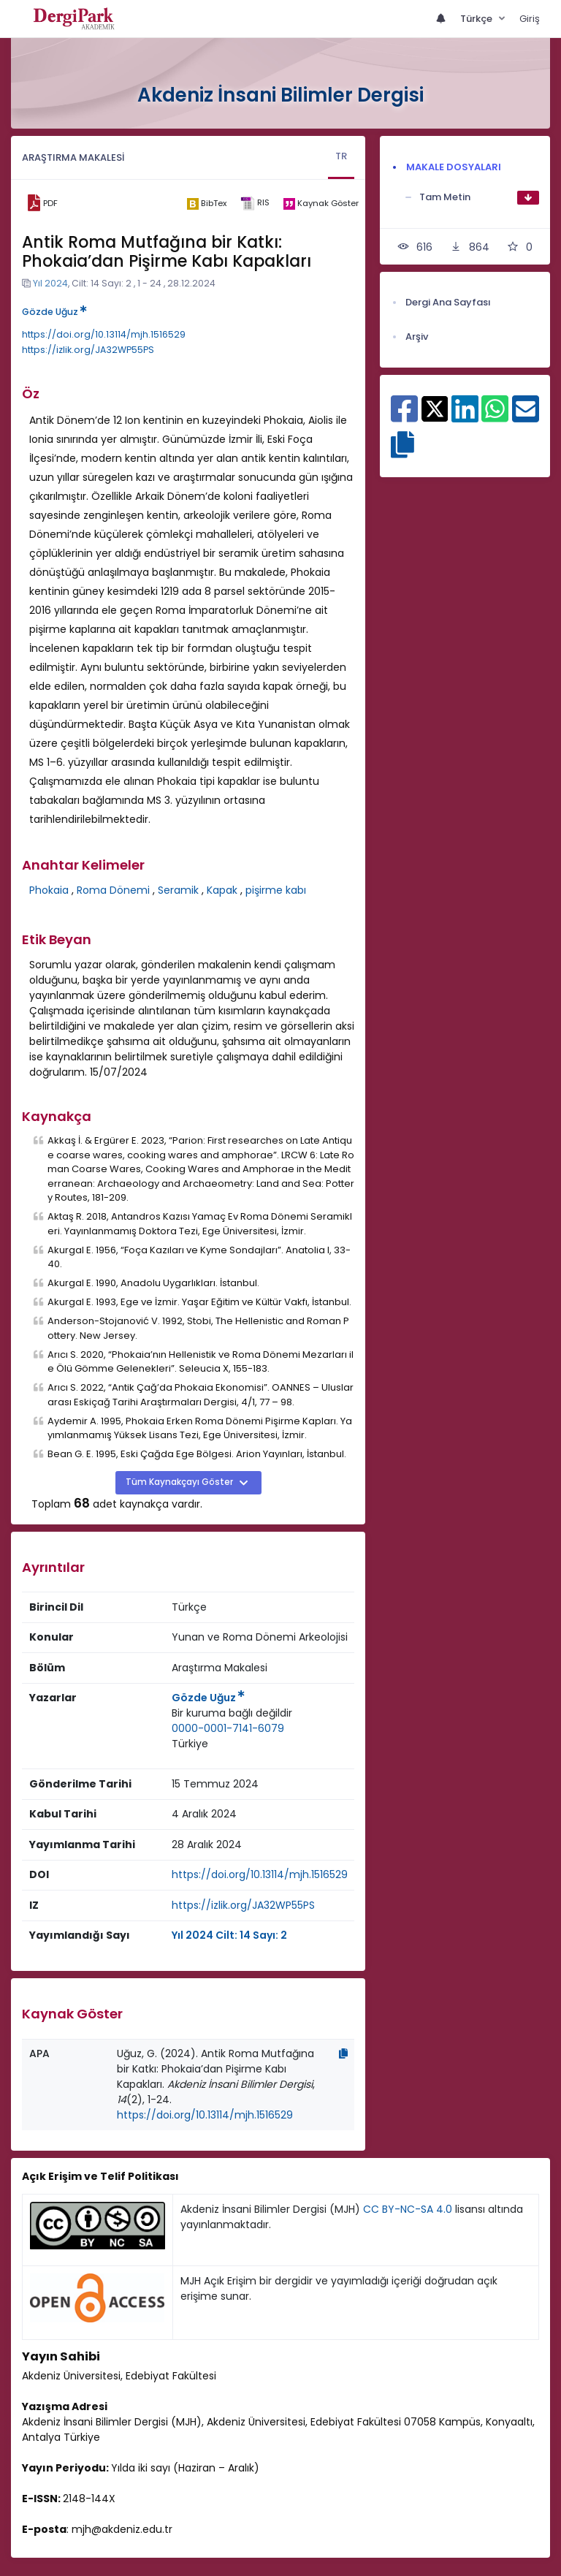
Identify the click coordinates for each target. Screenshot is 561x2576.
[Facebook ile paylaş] (404, 416)
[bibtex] (206, 203)
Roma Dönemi (113, 890)
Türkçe (477, 19)
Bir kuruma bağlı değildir (232, 1713)
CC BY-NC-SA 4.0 (407, 2209)
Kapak (222, 890)
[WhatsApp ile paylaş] (494, 416)
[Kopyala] (343, 2053)
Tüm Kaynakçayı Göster (180, 1482)
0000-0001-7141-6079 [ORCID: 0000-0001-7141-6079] (228, 1728)
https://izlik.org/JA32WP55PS (88, 349)
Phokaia (49, 890)
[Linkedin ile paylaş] (464, 416)
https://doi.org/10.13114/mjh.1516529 (104, 334)
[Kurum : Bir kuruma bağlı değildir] (232, 1713)
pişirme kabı (275, 890)
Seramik (178, 890)
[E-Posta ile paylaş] (525, 416)
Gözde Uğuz (54, 311)
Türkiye (190, 1743)
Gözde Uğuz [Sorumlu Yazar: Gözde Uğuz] (208, 1697)
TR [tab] (341, 156)
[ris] (254, 203)
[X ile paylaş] (435, 407)
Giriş (529, 19)
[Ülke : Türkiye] (190, 1744)
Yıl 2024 (50, 283)
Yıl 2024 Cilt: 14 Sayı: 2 (229, 1935)
